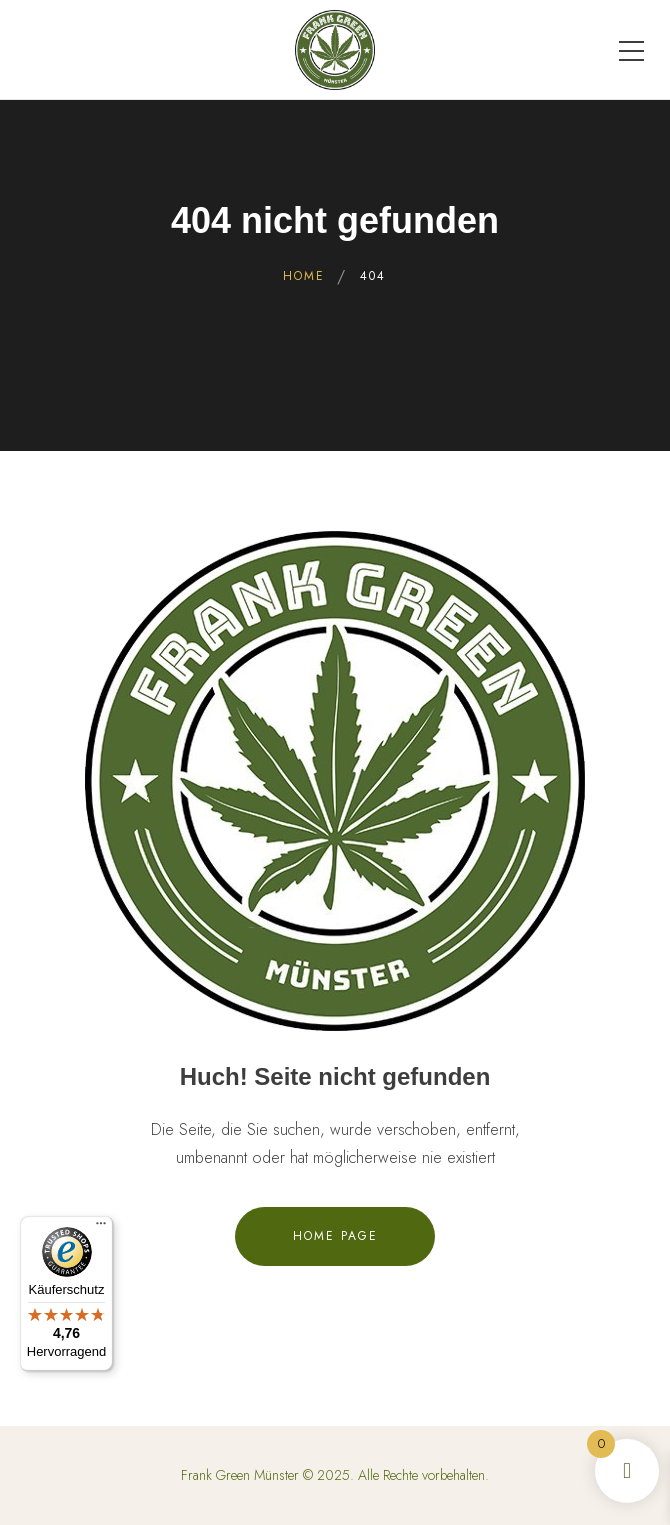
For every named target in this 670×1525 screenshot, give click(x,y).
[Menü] (101, 1228)
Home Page (335, 1236)
